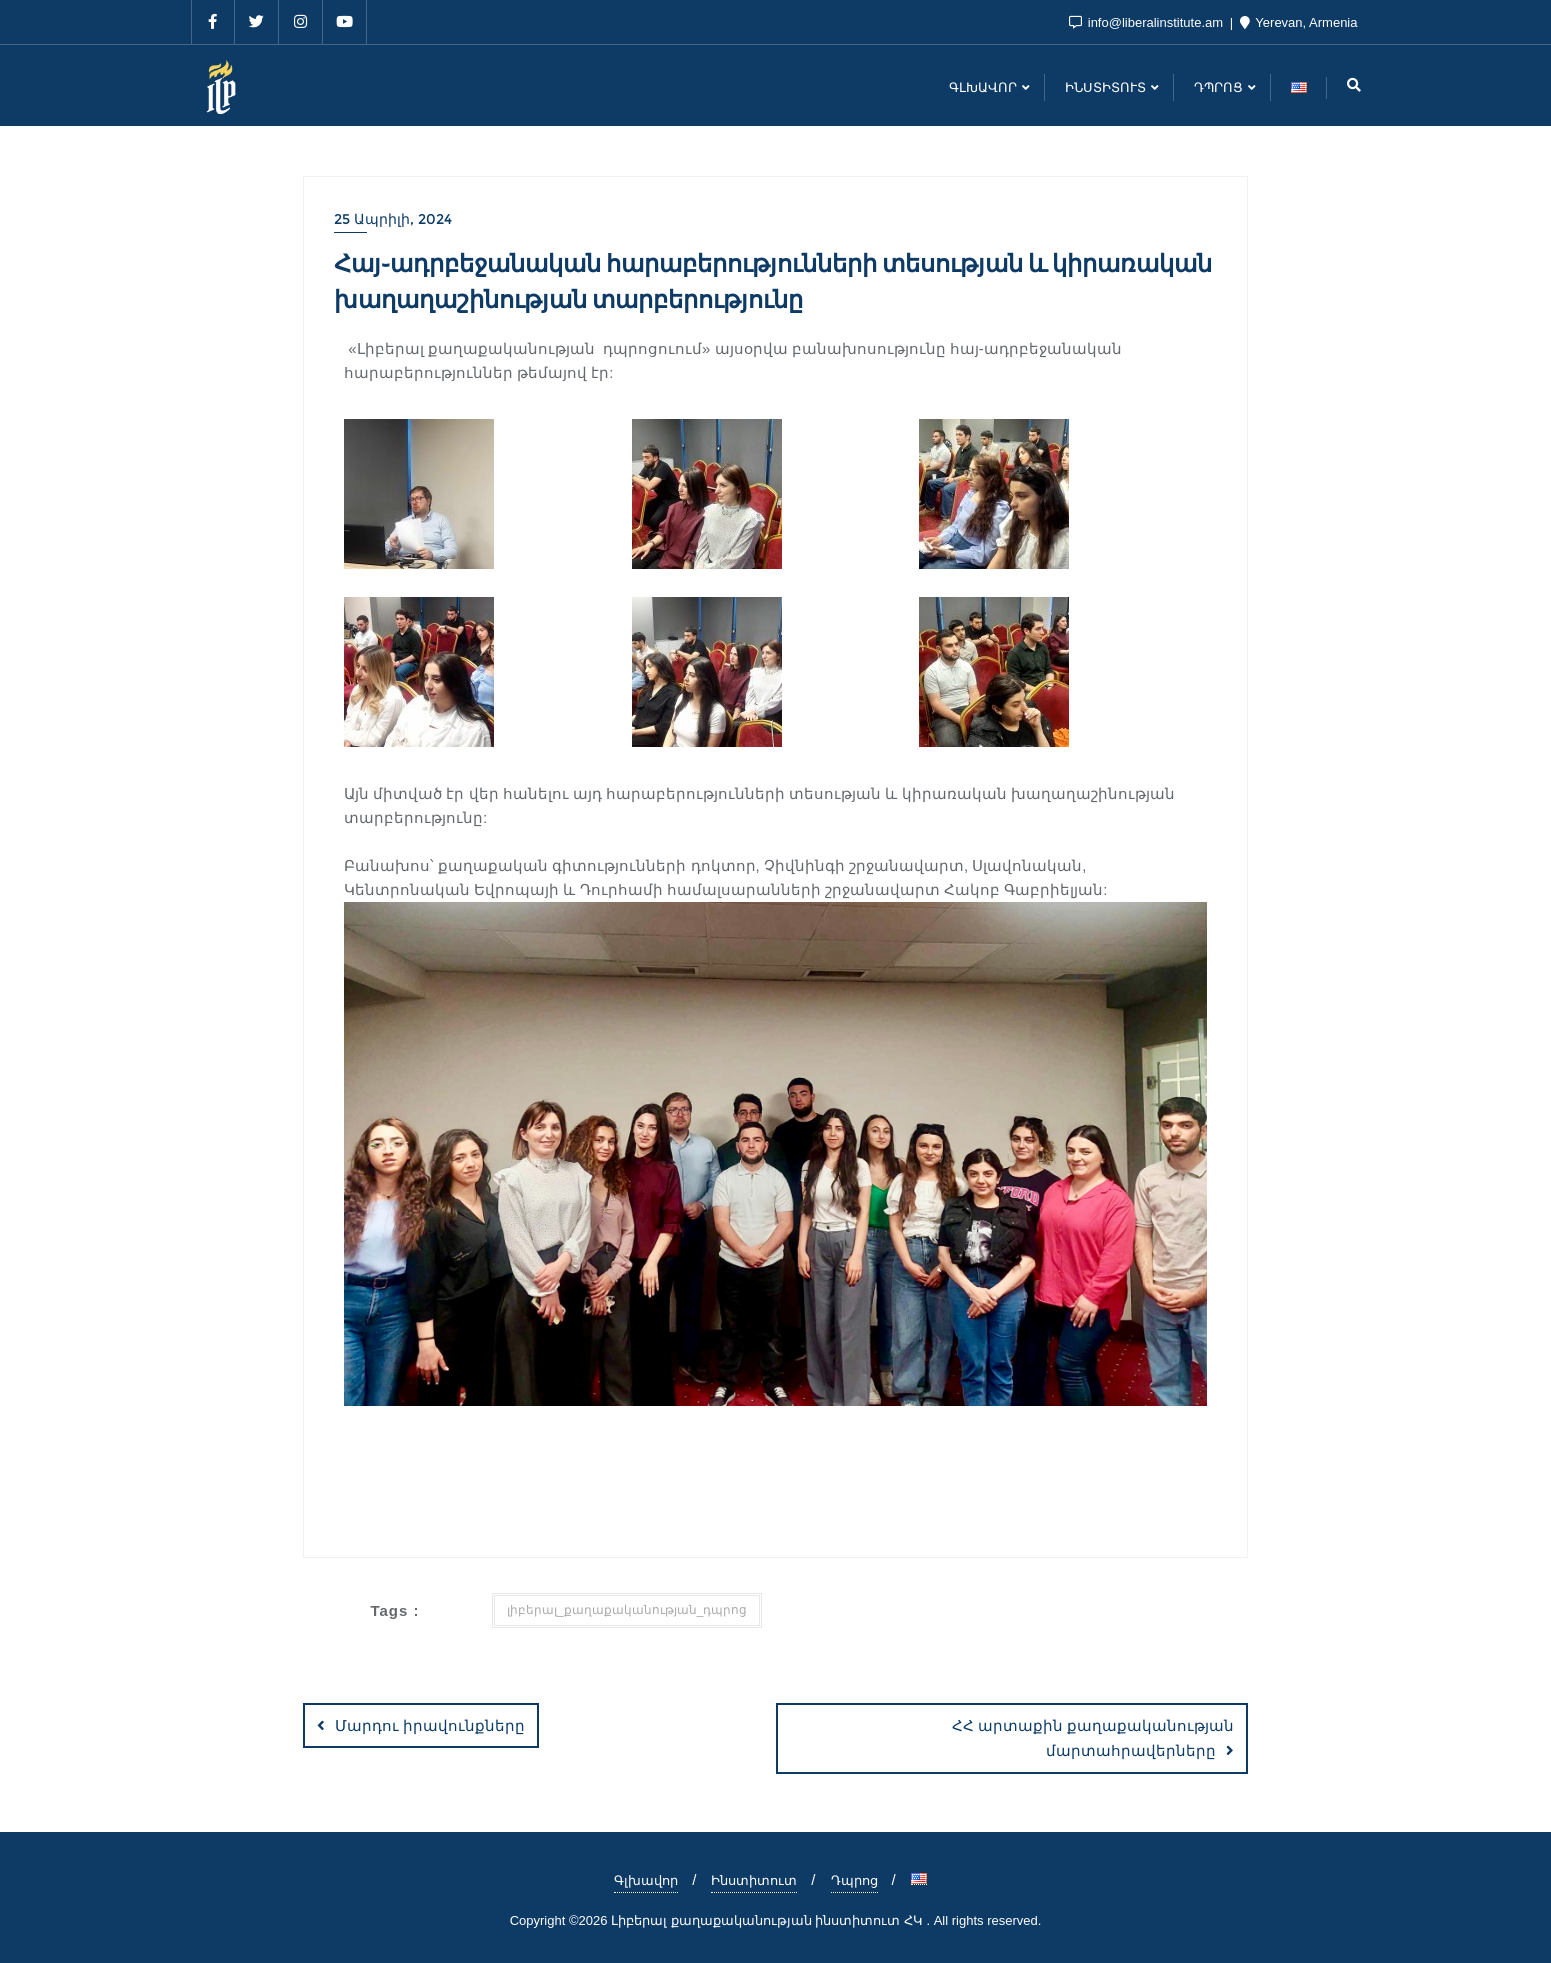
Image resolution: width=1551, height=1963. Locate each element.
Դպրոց (854, 1880)
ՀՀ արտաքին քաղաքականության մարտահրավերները (1093, 1738)
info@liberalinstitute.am (1148, 22)
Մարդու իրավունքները (430, 1725)
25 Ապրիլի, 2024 (393, 219)
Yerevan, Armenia (1299, 22)
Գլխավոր (646, 1880)
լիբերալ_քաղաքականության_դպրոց (627, 1610)
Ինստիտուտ (754, 1880)
